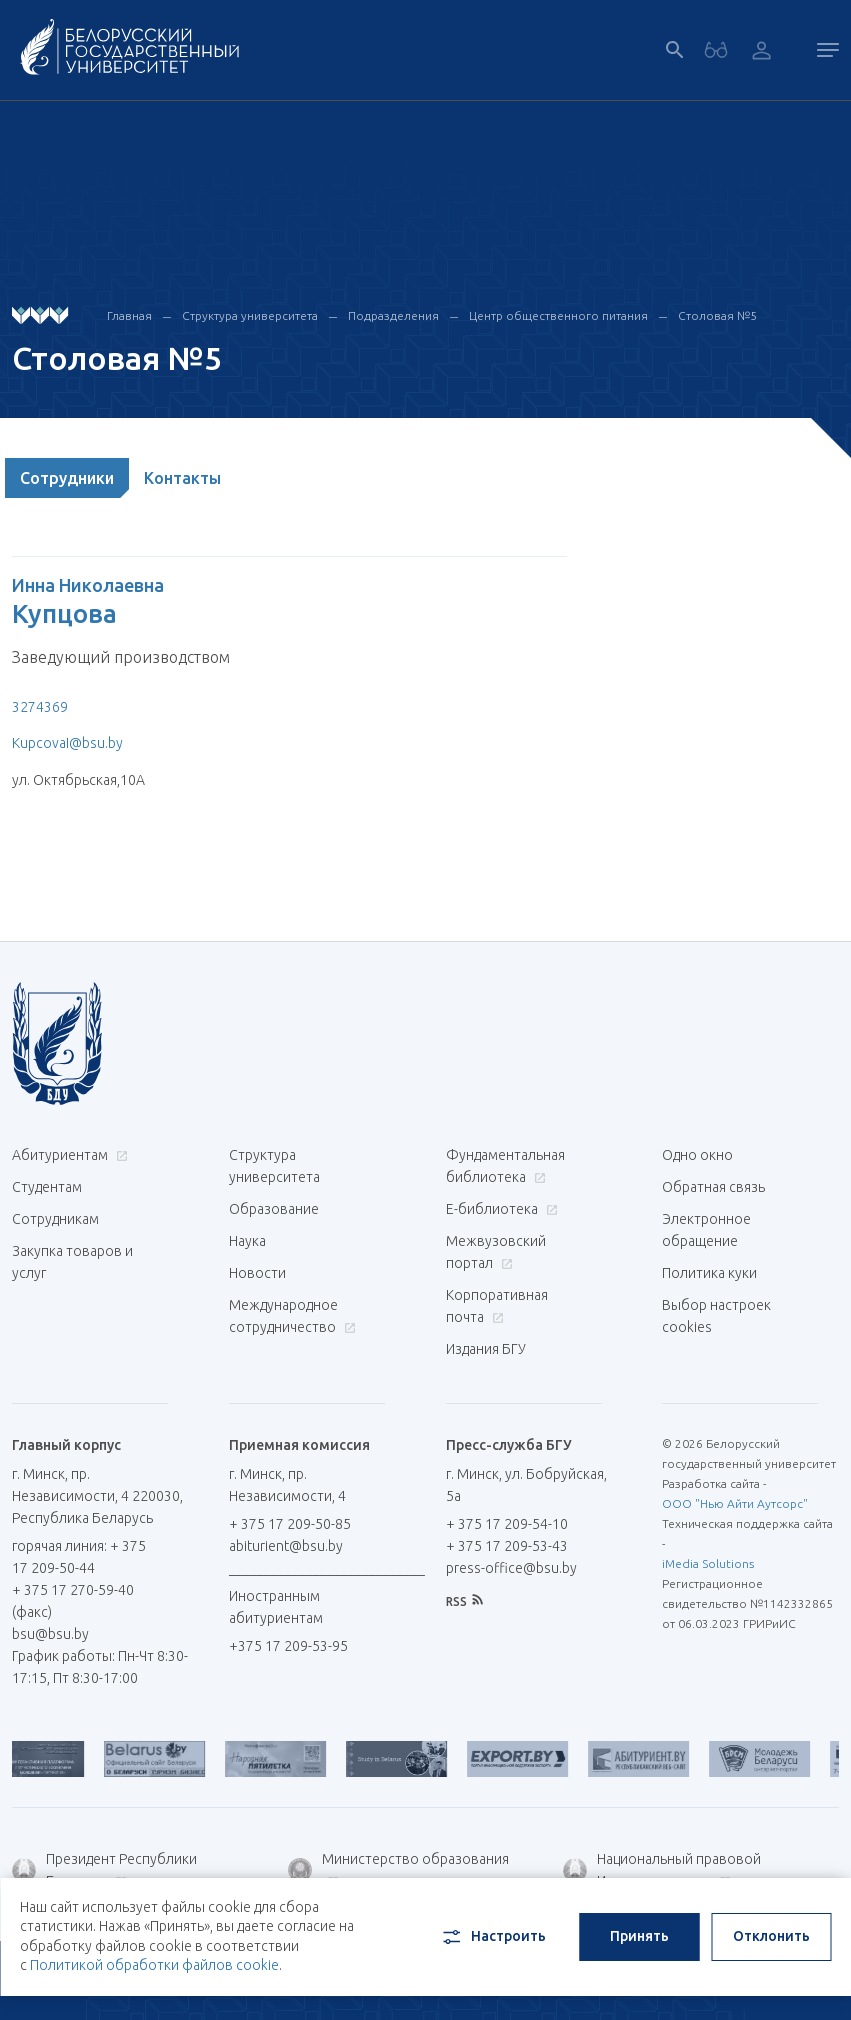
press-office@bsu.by (511, 1568)
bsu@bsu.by (50, 1634)
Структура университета (250, 315)
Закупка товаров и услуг (72, 1262)
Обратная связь (713, 1187)
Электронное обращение (706, 1230)
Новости (257, 1273)
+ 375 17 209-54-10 (507, 1524)
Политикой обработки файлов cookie (154, 1965)
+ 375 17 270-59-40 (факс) (73, 1601)
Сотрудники (67, 478)
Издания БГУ (486, 1349)
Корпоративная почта (497, 1306)
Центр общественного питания (558, 315)
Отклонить (771, 1936)
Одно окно (697, 1155)
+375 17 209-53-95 (288, 1646)
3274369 (40, 707)
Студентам (47, 1187)
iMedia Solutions (708, 1563)
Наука (247, 1241)
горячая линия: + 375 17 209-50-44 (79, 1557)
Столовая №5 (717, 315)
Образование (274, 1209)
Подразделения (393, 315)
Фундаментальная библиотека (505, 1166)
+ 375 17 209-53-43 (507, 1546)
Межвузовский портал (496, 1252)
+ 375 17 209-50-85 (290, 1524)
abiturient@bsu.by (286, 1546)
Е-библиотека (499, 1209)
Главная (129, 315)
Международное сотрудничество (292, 1316)
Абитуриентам (67, 1155)
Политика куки (709, 1273)
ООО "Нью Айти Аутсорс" (735, 1503)
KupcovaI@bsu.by (67, 743)
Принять (639, 1936)
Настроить (492, 1937)
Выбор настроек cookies (716, 1316)
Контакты (182, 478)
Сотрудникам (55, 1219)
